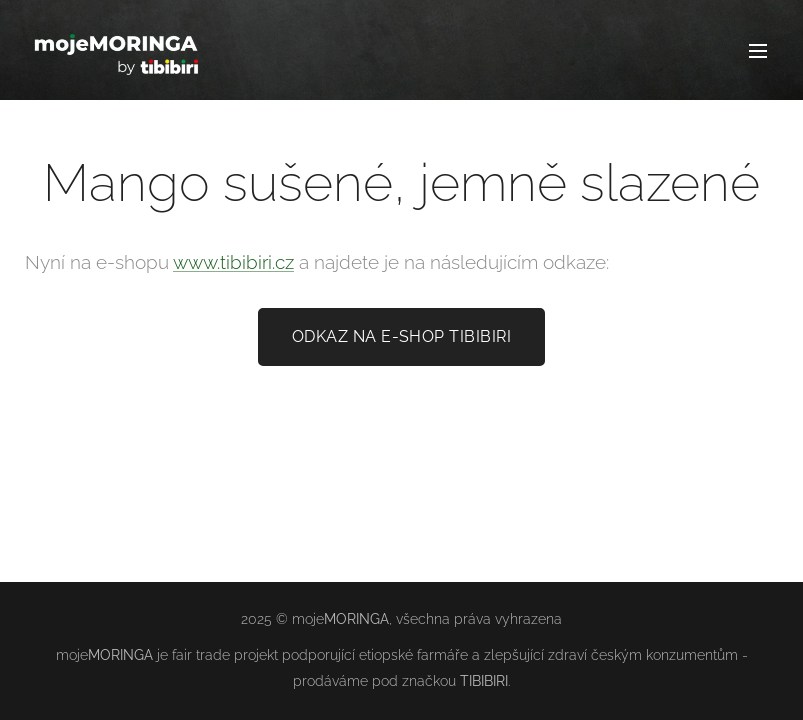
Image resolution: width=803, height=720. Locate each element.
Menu (758, 51)
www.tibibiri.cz (233, 262)
